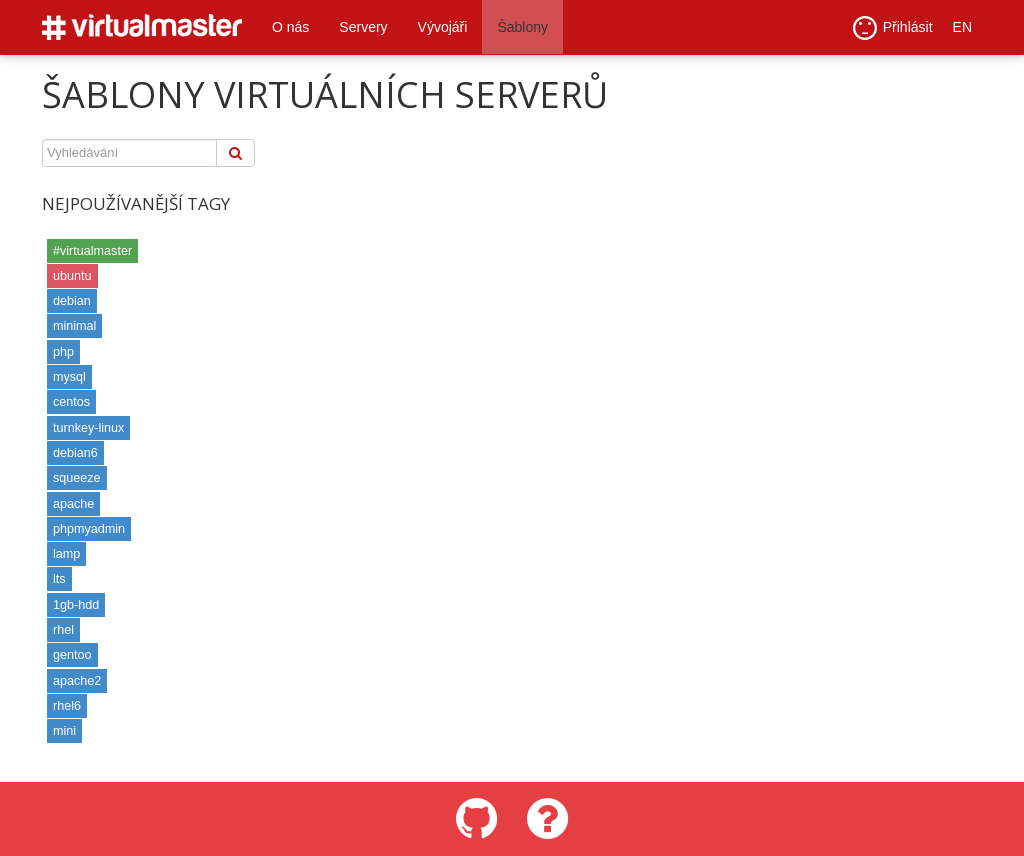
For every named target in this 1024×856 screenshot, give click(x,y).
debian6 (75, 453)
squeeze (77, 478)
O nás (290, 27)
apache (73, 504)
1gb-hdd (76, 605)
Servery (363, 27)
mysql (69, 377)
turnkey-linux (88, 428)
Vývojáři (443, 27)
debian (72, 301)
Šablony (522, 27)
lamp (66, 554)
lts (59, 579)
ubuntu (72, 276)
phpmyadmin (89, 529)
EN (962, 27)
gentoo (72, 655)
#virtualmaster (92, 251)
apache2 (77, 681)
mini (64, 731)
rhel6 (67, 706)
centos (71, 402)
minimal (74, 326)
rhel (63, 630)
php (63, 352)
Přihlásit (893, 28)
